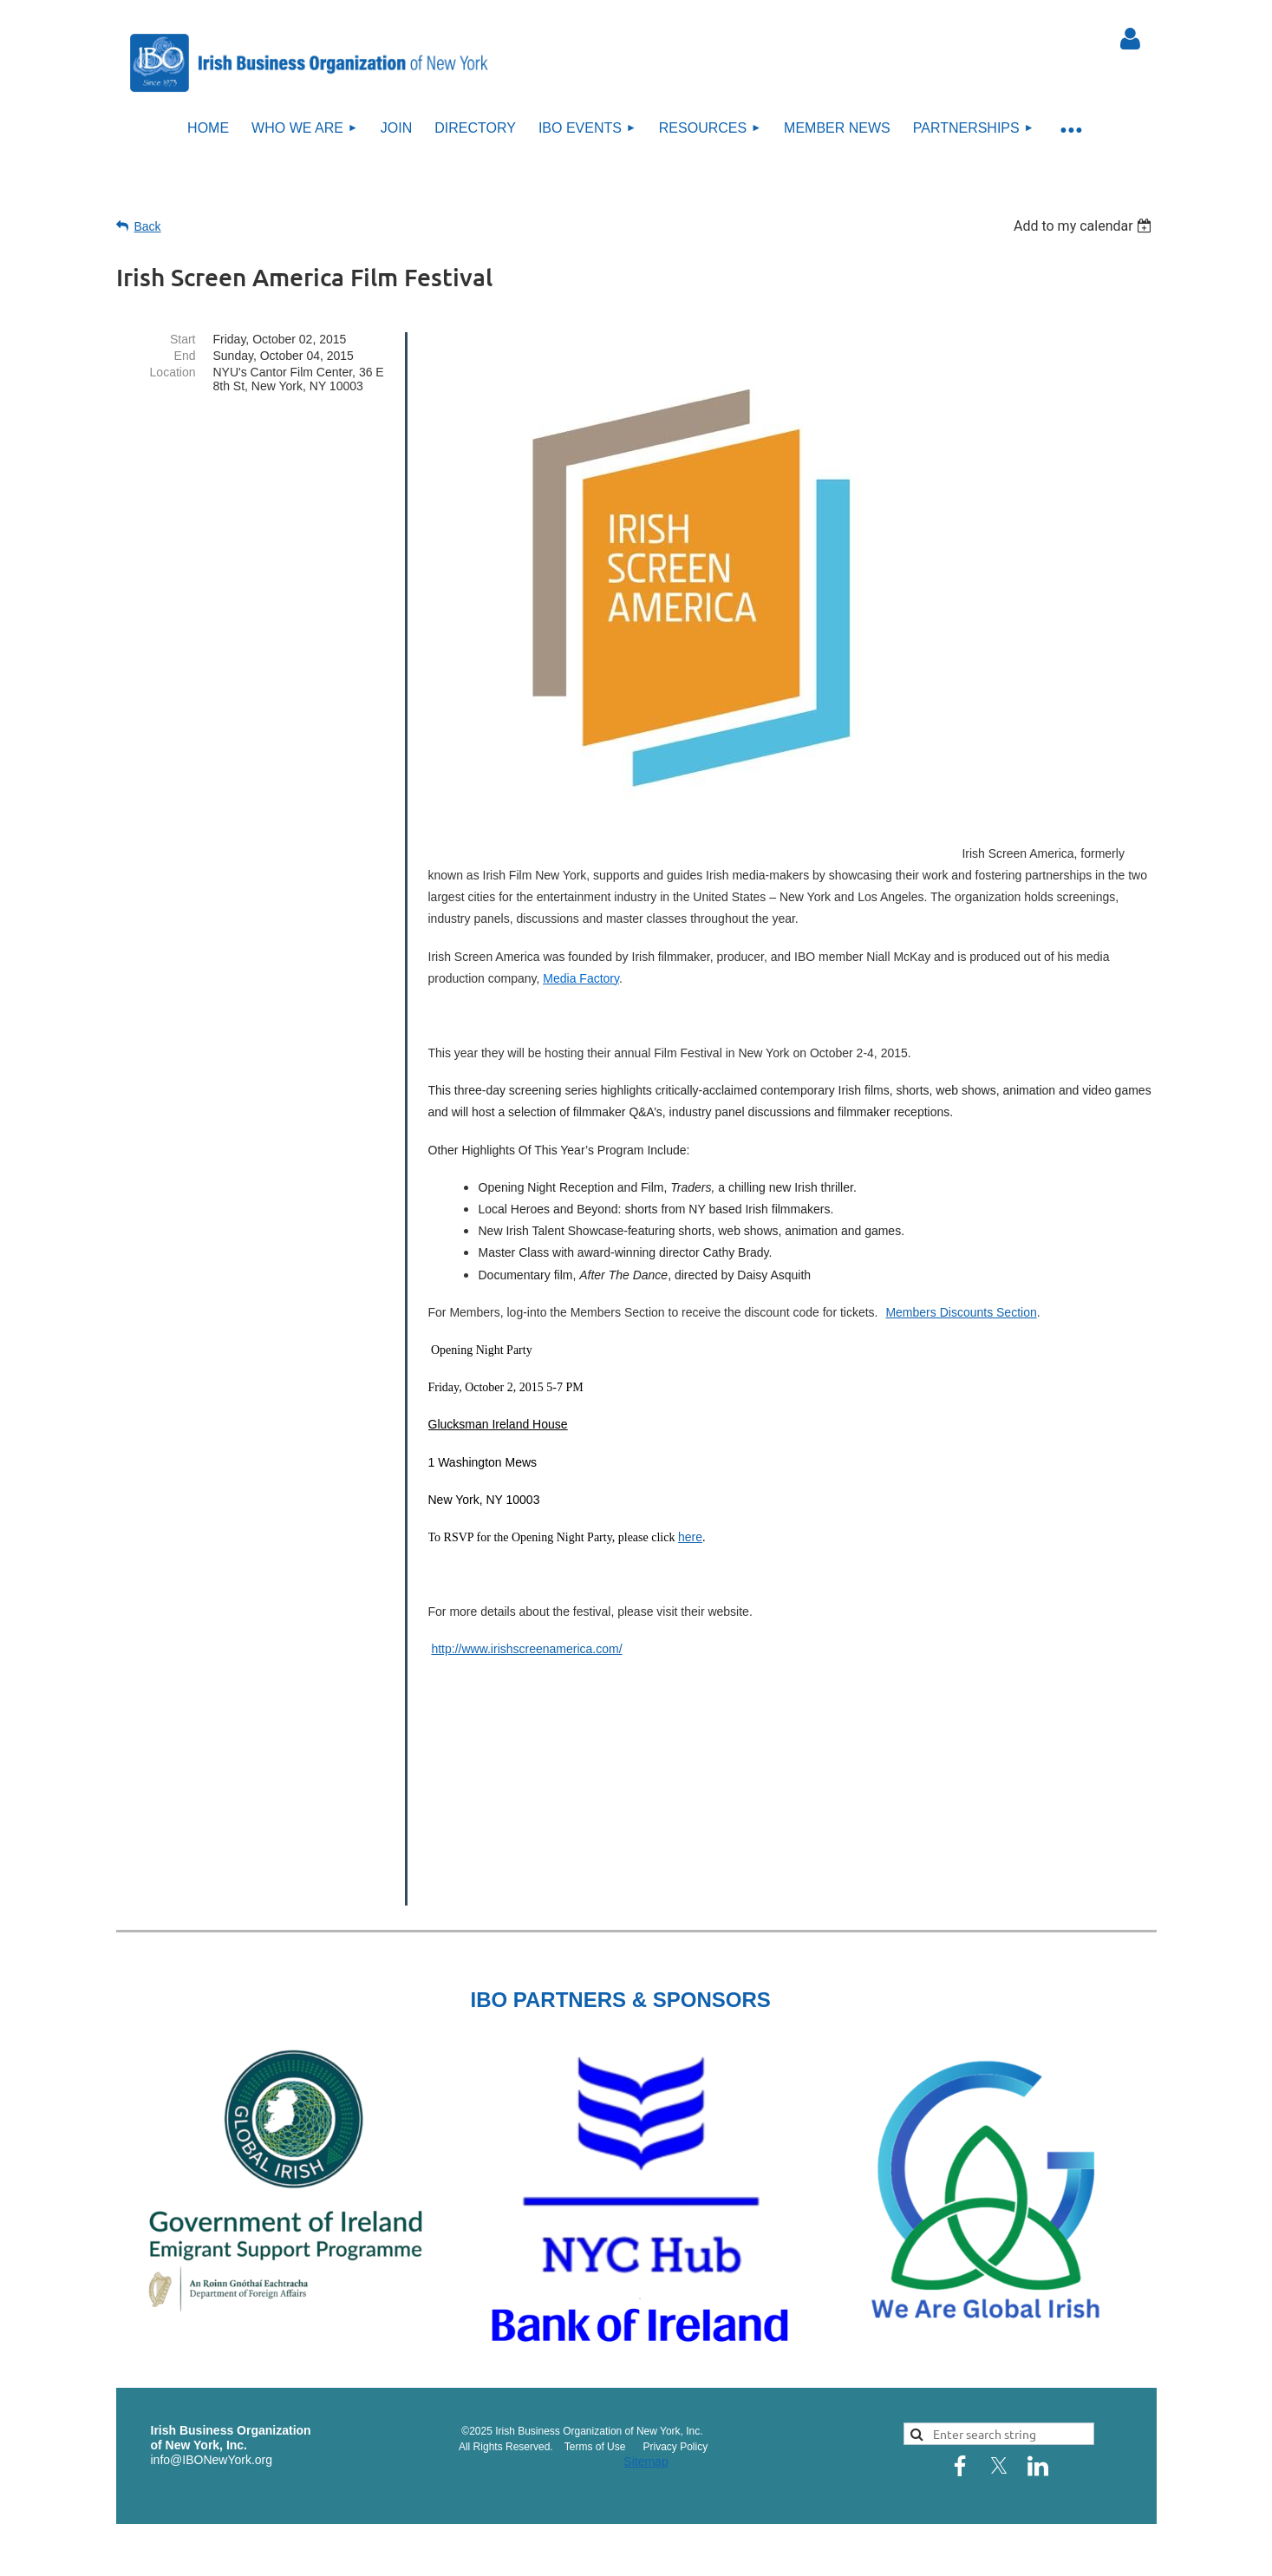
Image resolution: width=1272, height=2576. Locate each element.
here (690, 1537)
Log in (1130, 39)
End (185, 356)
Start (183, 339)
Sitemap (645, 2461)
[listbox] (1085, 226)
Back (147, 226)
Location (173, 372)
